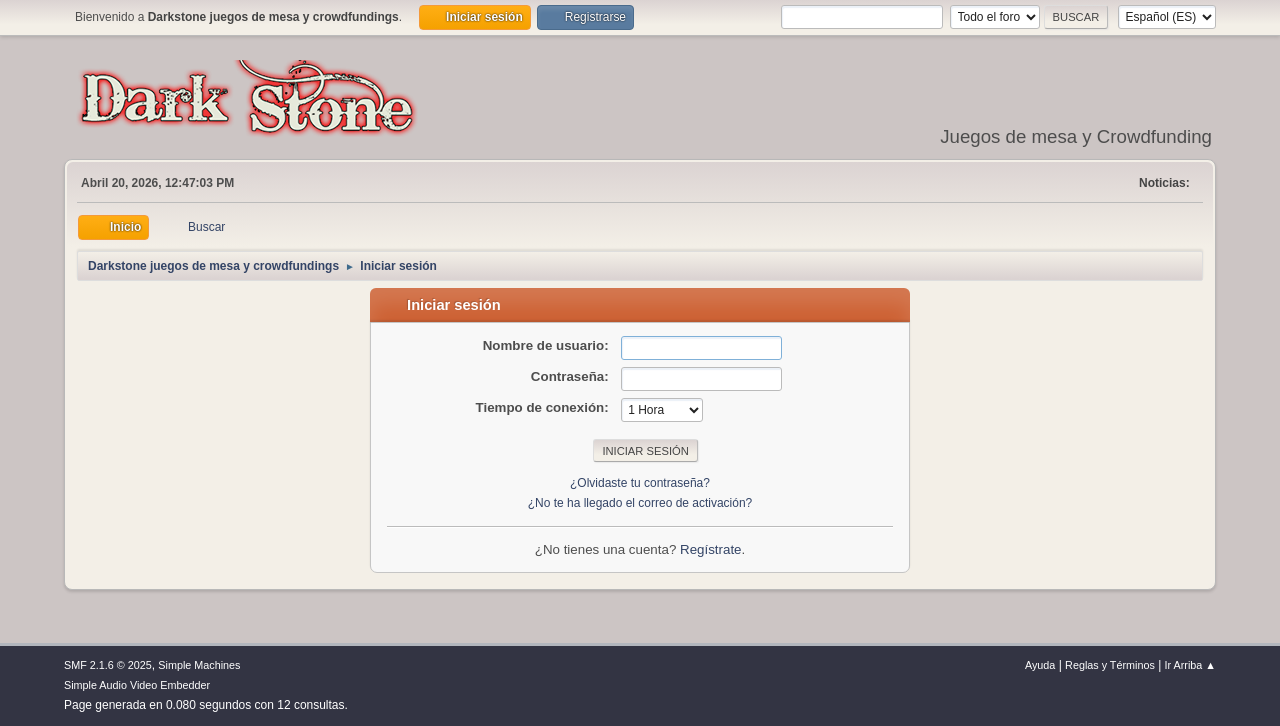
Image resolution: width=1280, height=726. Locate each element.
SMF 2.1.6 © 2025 (108, 665)
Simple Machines (199, 665)
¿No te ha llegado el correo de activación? (640, 503)
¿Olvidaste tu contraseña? (640, 483)
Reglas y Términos (1110, 665)
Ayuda (1040, 665)
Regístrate (711, 549)
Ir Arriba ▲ (1190, 665)
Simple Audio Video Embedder (137, 685)
